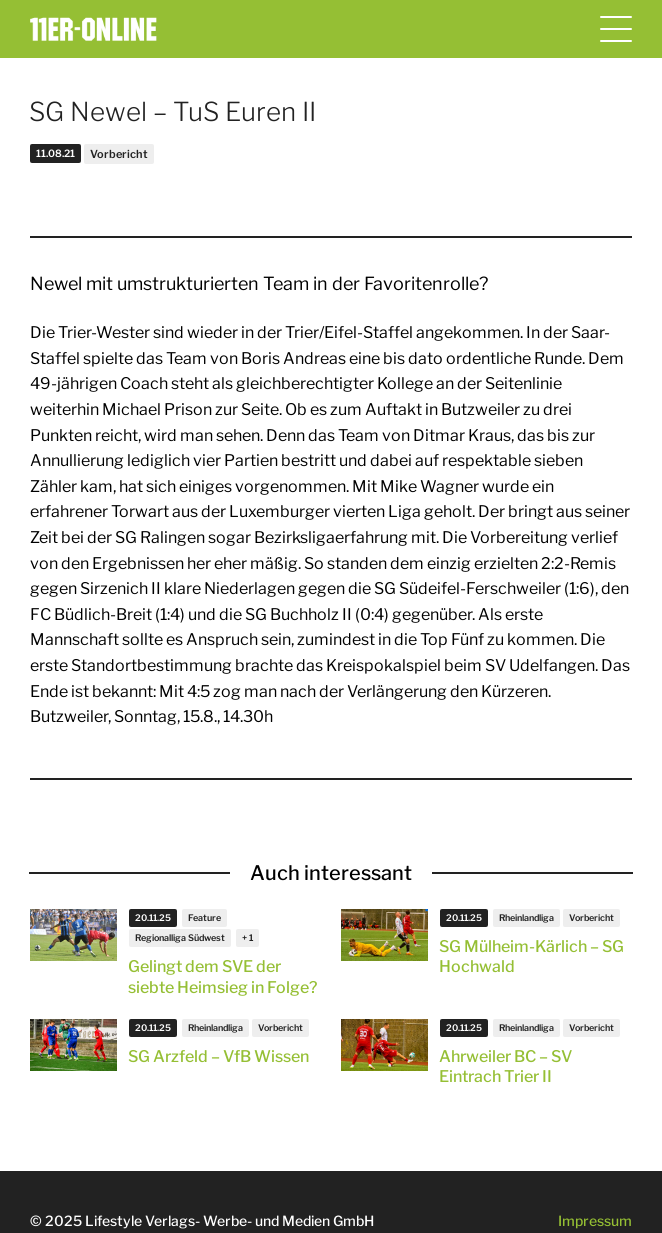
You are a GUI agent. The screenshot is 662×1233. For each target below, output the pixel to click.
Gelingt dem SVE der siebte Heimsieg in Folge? (222, 977)
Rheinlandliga (526, 917)
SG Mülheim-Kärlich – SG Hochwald (531, 957)
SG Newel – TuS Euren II (172, 111)
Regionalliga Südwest (180, 937)
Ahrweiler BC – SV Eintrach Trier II (505, 1067)
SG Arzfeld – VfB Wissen (218, 1056)
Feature (204, 917)
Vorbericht (119, 154)
